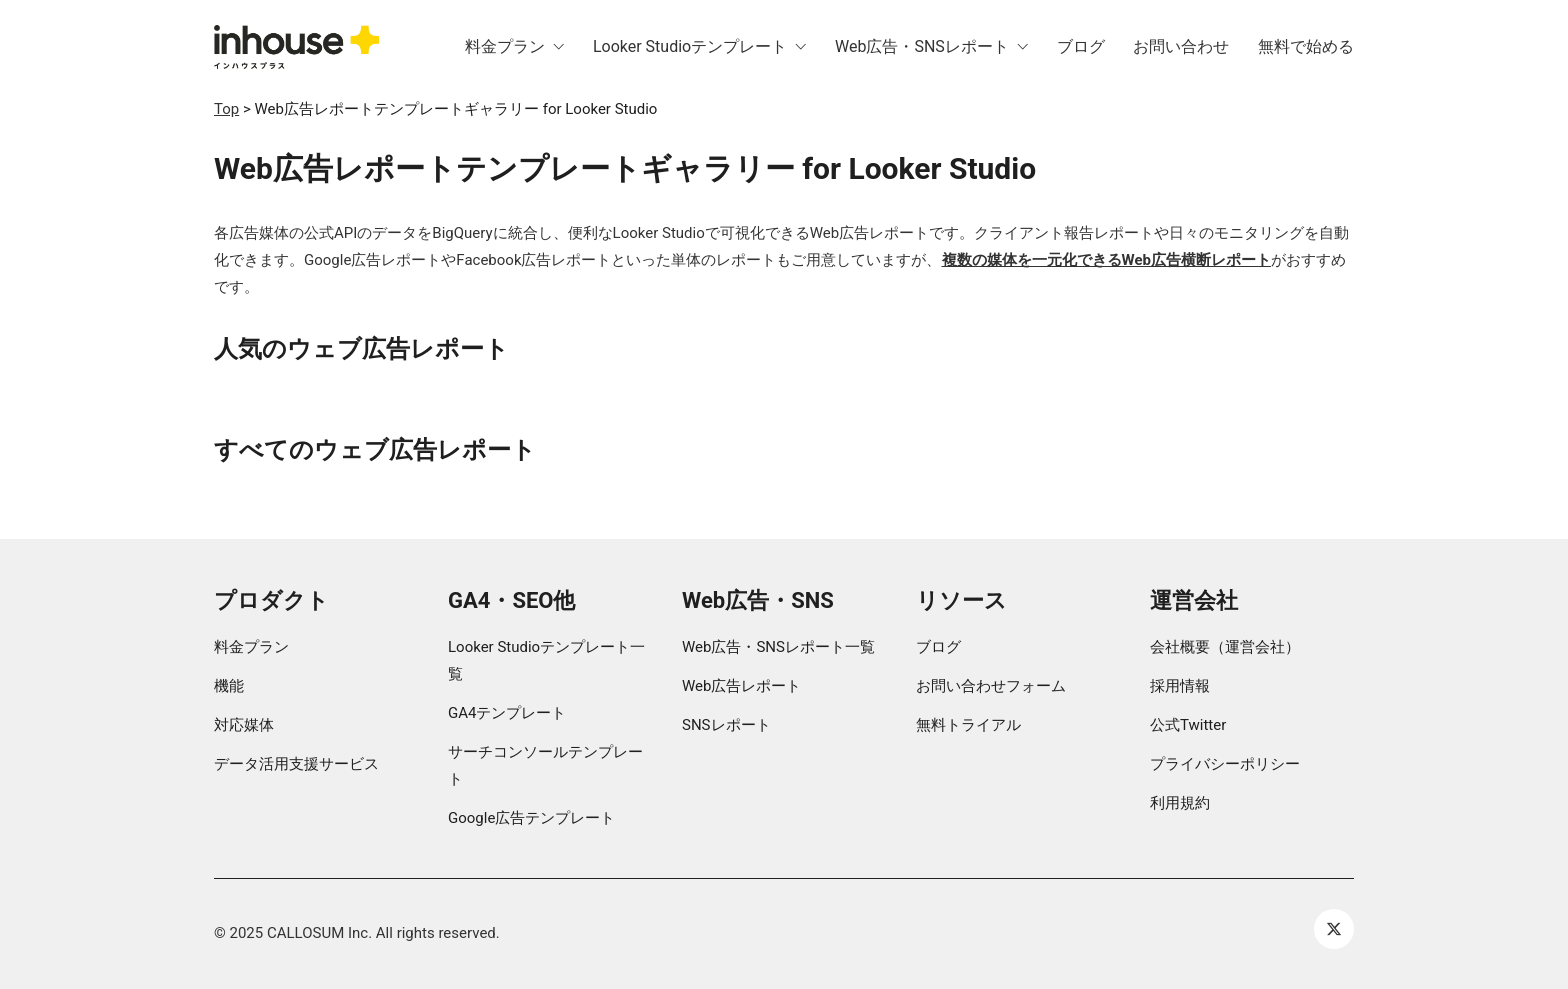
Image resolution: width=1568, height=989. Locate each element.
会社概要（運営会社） (1225, 647)
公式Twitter (1188, 725)
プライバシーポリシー (1225, 764)
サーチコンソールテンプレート (545, 765)
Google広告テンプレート (531, 818)
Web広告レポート (741, 686)
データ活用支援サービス (296, 764)
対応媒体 (244, 725)
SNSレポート (726, 725)
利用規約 (1180, 803)
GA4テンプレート (507, 713)
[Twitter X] (1334, 929)
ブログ (938, 647)
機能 (229, 686)
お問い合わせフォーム (991, 686)
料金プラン (251, 647)
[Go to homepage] (296, 47)
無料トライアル (968, 725)
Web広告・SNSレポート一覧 (778, 647)
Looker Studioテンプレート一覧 (546, 660)
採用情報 (1180, 686)
